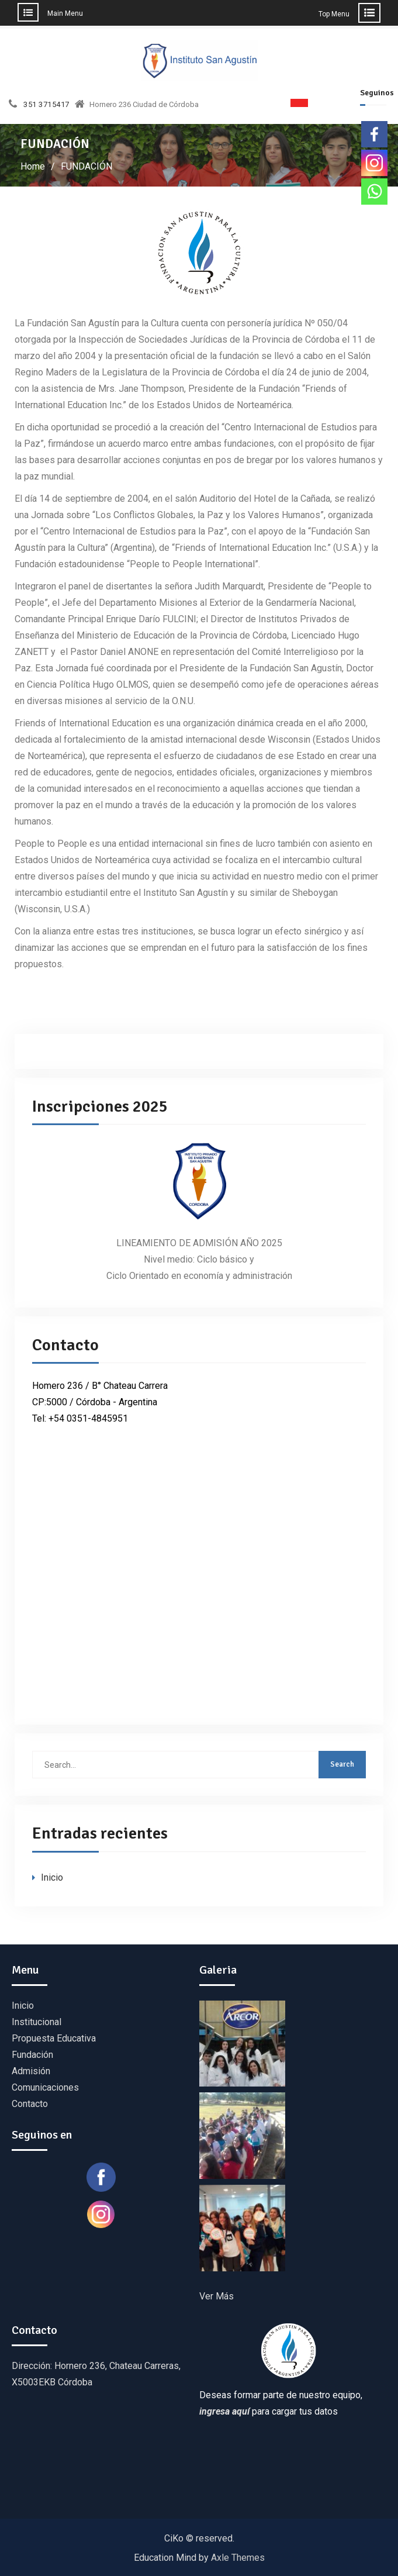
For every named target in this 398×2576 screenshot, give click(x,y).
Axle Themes (238, 2557)
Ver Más (216, 2296)
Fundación (32, 2054)
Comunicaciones (45, 2087)
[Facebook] (374, 134)
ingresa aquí (224, 2411)
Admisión (31, 2071)
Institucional (36, 2021)
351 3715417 (46, 105)
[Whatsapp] (374, 191)
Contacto (30, 2103)
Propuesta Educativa (54, 2038)
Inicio (52, 1877)
